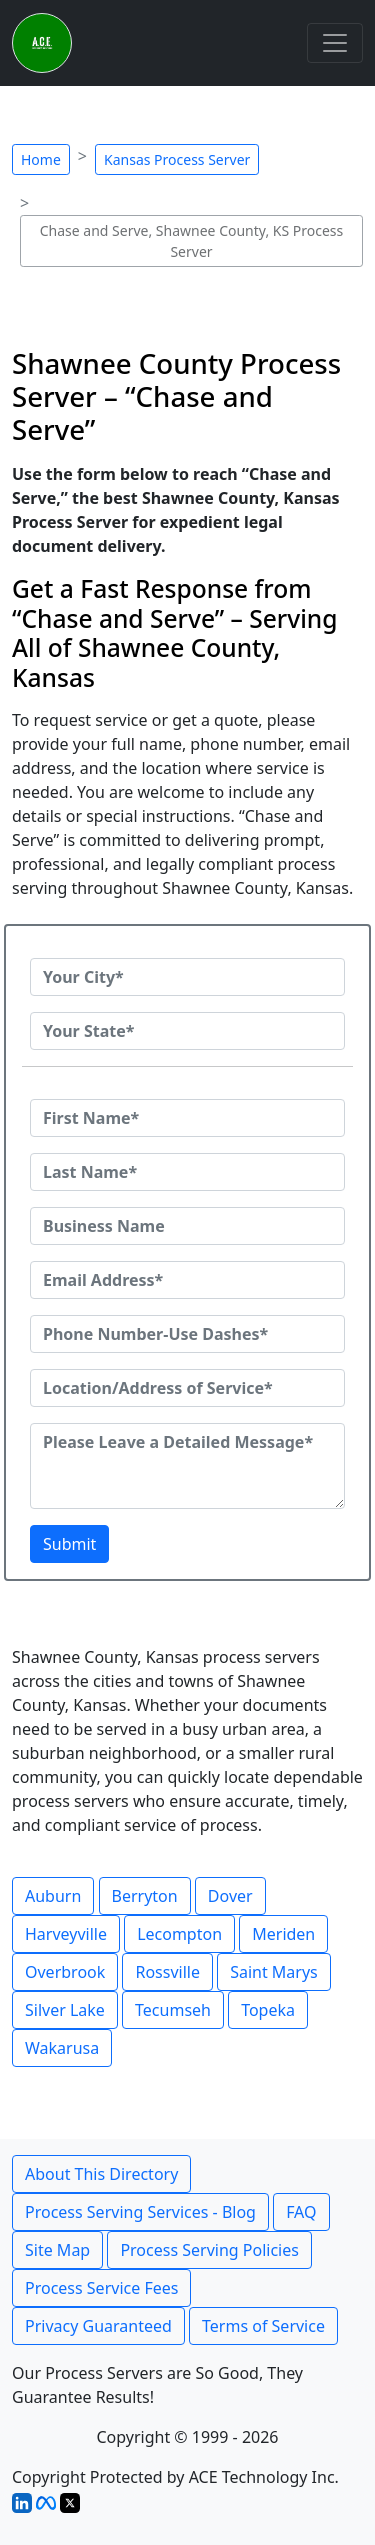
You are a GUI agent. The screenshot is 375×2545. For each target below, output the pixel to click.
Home (41, 159)
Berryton (145, 1896)
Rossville (167, 1972)
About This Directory (101, 2174)
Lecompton (179, 1934)
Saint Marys (274, 1972)
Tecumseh (173, 2010)
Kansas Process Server (177, 159)
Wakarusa (62, 2048)
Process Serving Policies (209, 2250)
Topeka (268, 2010)
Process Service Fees (101, 2288)
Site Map (57, 2250)
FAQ (301, 2212)
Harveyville (66, 1934)
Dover (230, 1896)
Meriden (283, 1934)
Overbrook (65, 1972)
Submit (69, 1544)
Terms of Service (263, 2326)
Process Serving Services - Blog (140, 2212)
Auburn (53, 1896)
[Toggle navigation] (335, 43)
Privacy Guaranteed (98, 2326)
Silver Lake (65, 2010)
